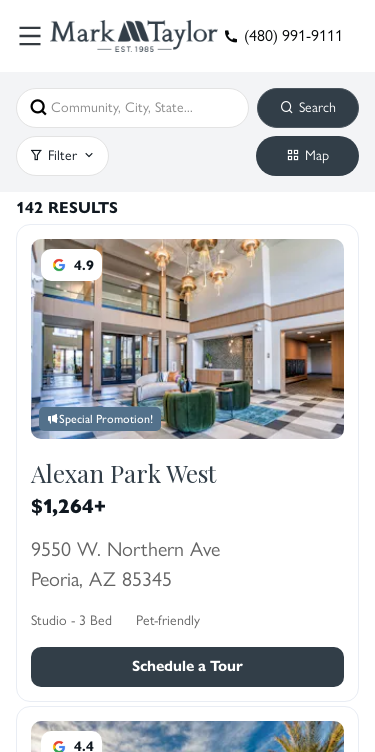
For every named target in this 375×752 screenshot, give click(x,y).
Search (308, 107)
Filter (62, 155)
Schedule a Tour (187, 666)
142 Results (67, 208)
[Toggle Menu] (30, 36)
